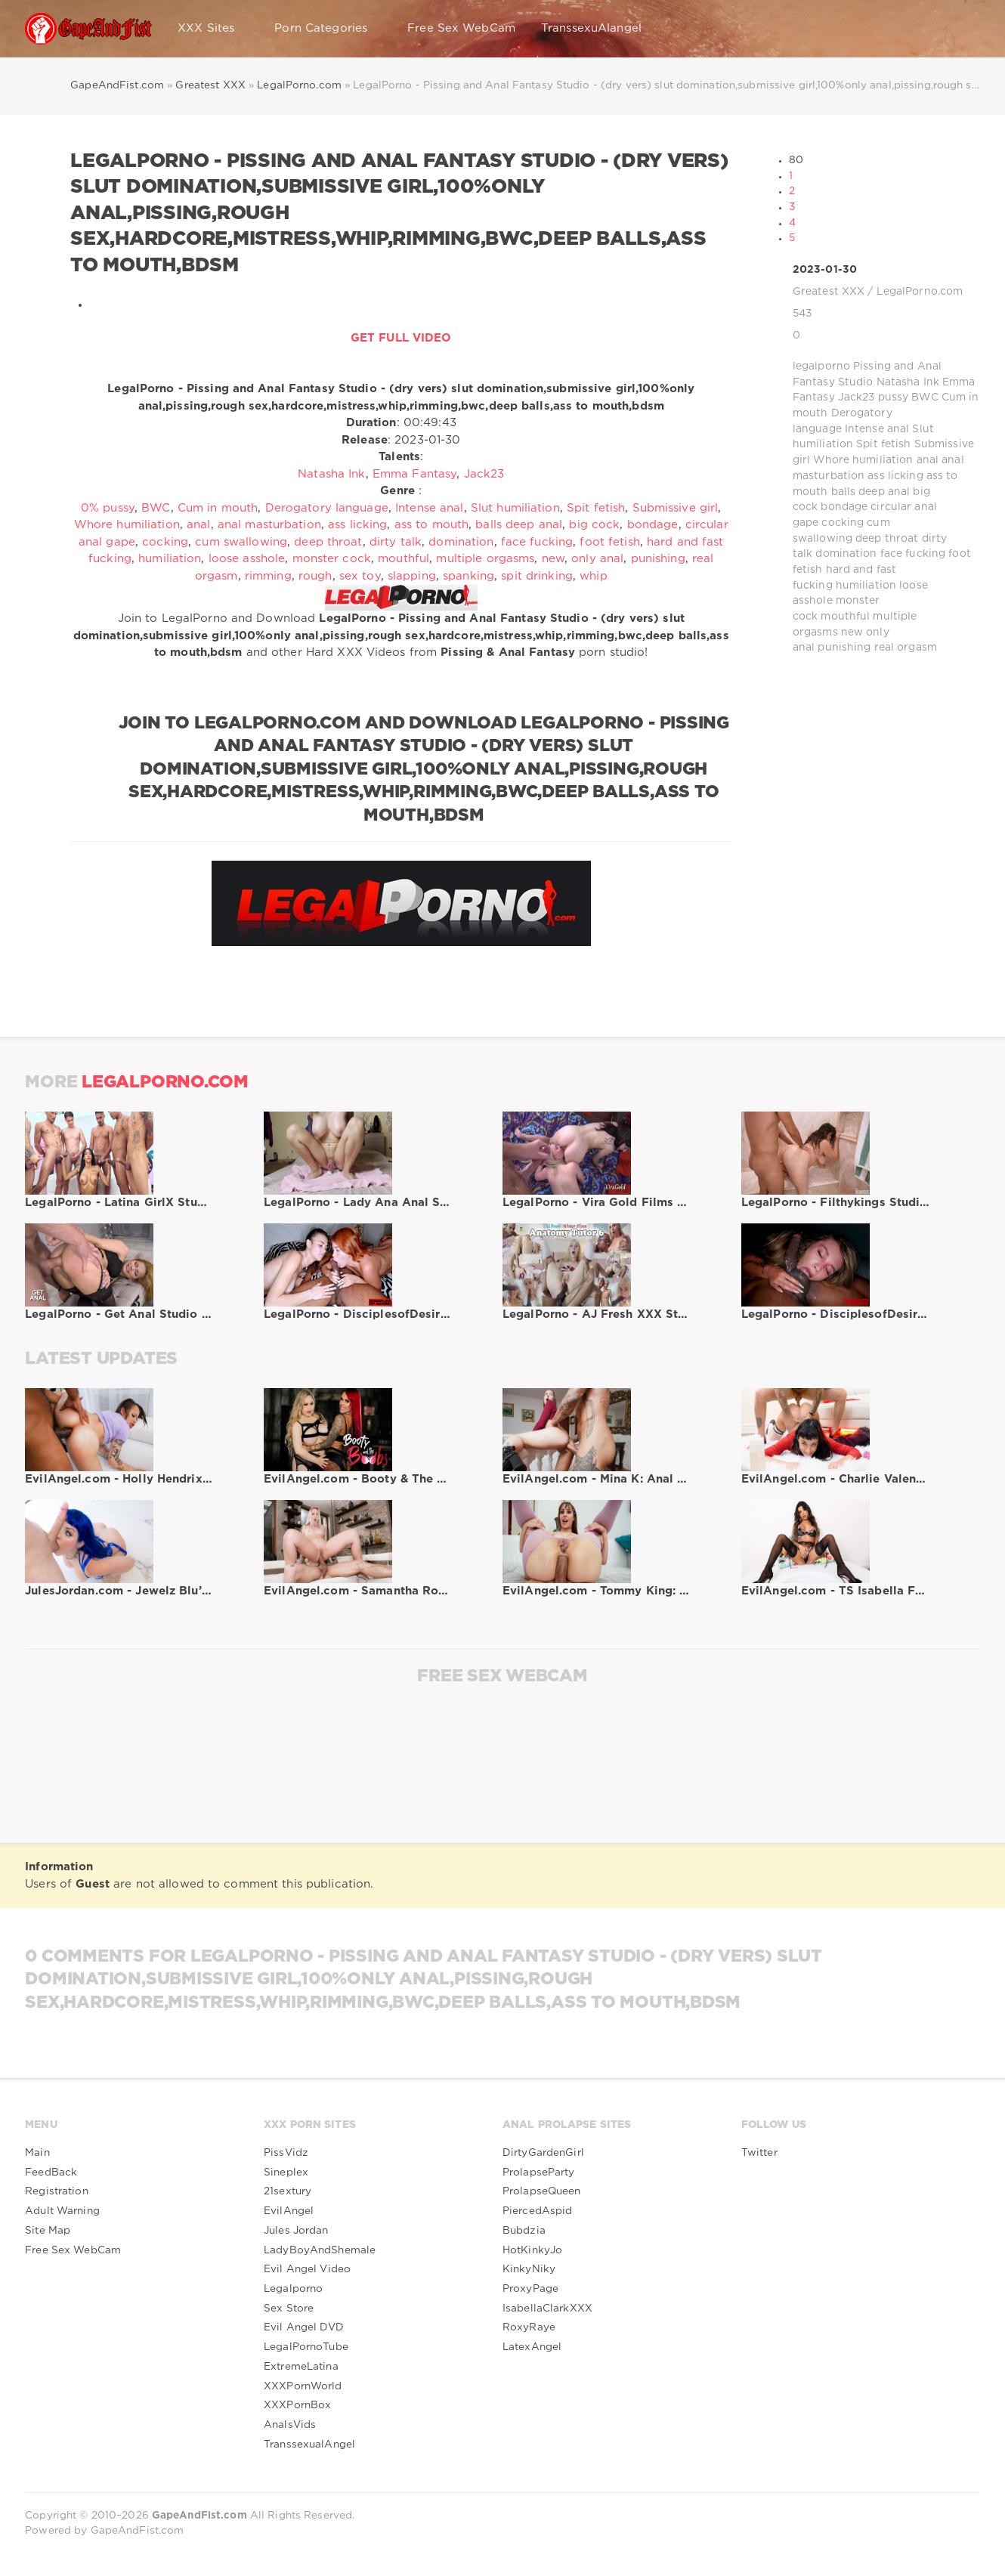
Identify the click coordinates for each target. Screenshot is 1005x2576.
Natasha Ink (908, 382)
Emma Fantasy (414, 474)
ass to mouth (431, 525)
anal (928, 460)
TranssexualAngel (309, 2444)
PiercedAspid (537, 2211)
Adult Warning (62, 2211)
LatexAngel (531, 2347)
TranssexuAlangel (591, 28)
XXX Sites (213, 28)
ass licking (895, 476)
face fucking (912, 553)
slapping (412, 576)
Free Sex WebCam (461, 28)
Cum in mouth (218, 508)
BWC (924, 397)
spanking (468, 576)
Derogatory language (326, 508)
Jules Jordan (296, 2230)
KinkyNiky (528, 2269)
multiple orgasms (485, 559)
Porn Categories (328, 28)
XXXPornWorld (303, 2386)
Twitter (759, 2152)
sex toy (360, 576)
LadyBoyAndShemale (320, 2250)
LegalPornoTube (306, 2347)
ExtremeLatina (301, 2366)
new (852, 632)
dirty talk (396, 542)
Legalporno (293, 2288)
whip (593, 576)
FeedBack (51, 2172)
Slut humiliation (515, 508)
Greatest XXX (828, 291)
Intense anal (877, 429)
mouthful (845, 616)
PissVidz (286, 2152)
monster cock (331, 559)
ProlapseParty (538, 2172)
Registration (56, 2191)
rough (315, 576)
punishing (844, 647)
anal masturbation (269, 525)
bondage (844, 507)
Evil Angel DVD (304, 2327)
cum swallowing (241, 542)
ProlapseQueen (541, 2191)
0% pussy (108, 508)
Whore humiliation (863, 460)
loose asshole (247, 559)
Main (37, 2152)
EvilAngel (289, 2211)
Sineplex (286, 2172)
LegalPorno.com (920, 291)
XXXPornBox (297, 2405)
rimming (268, 576)
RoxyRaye (528, 2327)
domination (846, 553)
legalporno (821, 366)
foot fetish (609, 542)
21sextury (287, 2191)
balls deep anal (871, 491)
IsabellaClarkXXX (547, 2308)
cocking (842, 522)
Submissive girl (675, 508)
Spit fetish (883, 444)
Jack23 (856, 397)
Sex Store (289, 2308)
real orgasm (905, 647)
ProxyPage (530, 2288)
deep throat (886, 538)
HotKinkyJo (532, 2250)
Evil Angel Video (307, 2269)
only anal (597, 559)
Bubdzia (524, 2230)
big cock (594, 525)
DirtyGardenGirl (543, 2152)
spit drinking (537, 576)
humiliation (866, 585)
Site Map (47, 2230)
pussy (893, 397)
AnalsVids (290, 2424)
